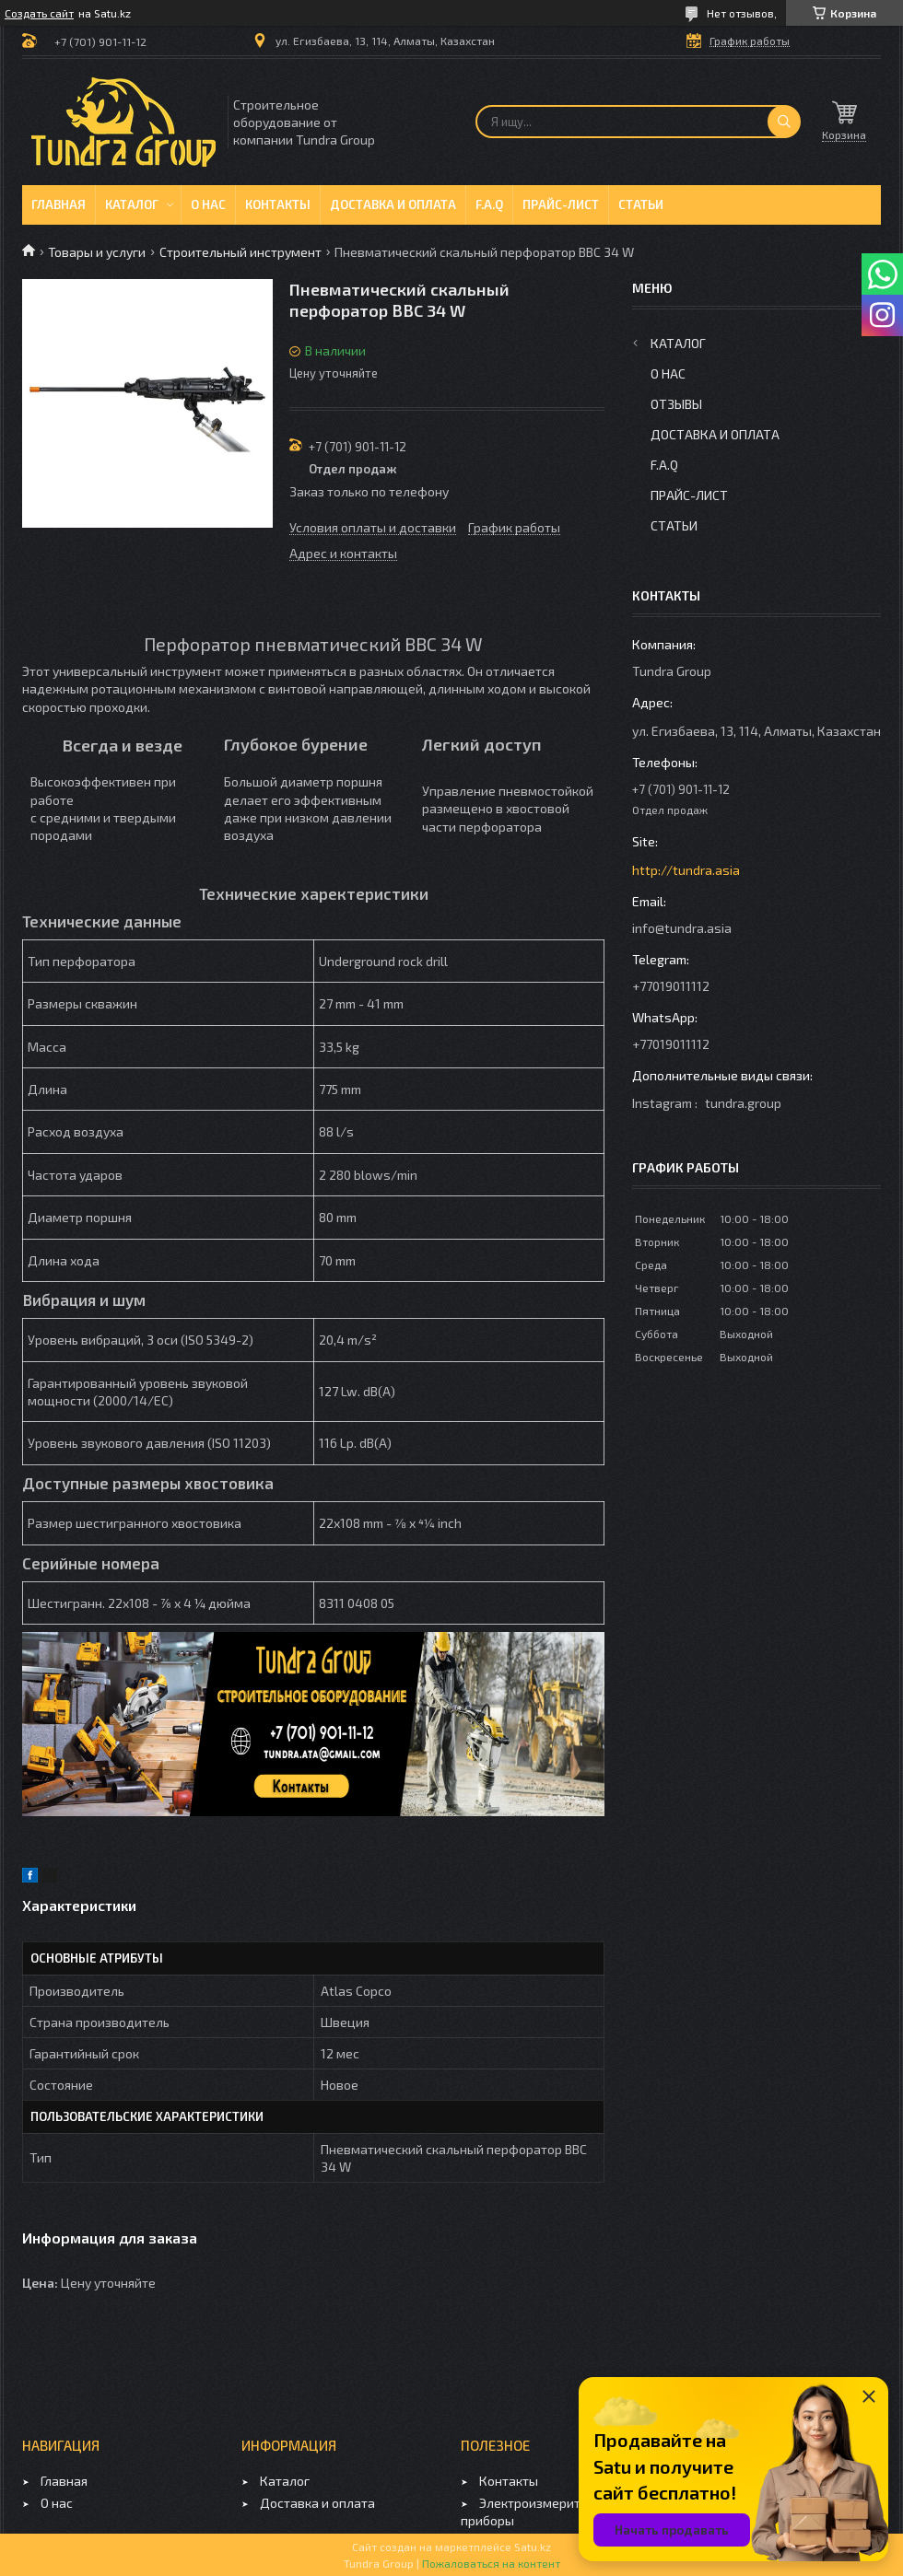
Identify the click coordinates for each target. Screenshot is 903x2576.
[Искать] (784, 121)
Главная (58, 204)
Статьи (640, 204)
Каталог (131, 204)
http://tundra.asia (686, 870)
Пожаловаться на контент (491, 2563)
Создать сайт (39, 12)
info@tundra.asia (682, 928)
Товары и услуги (97, 252)
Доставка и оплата (393, 204)
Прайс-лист (560, 204)
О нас (208, 204)
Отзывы (676, 404)
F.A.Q (489, 204)
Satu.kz (532, 2546)
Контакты (278, 204)
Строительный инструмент (240, 252)
